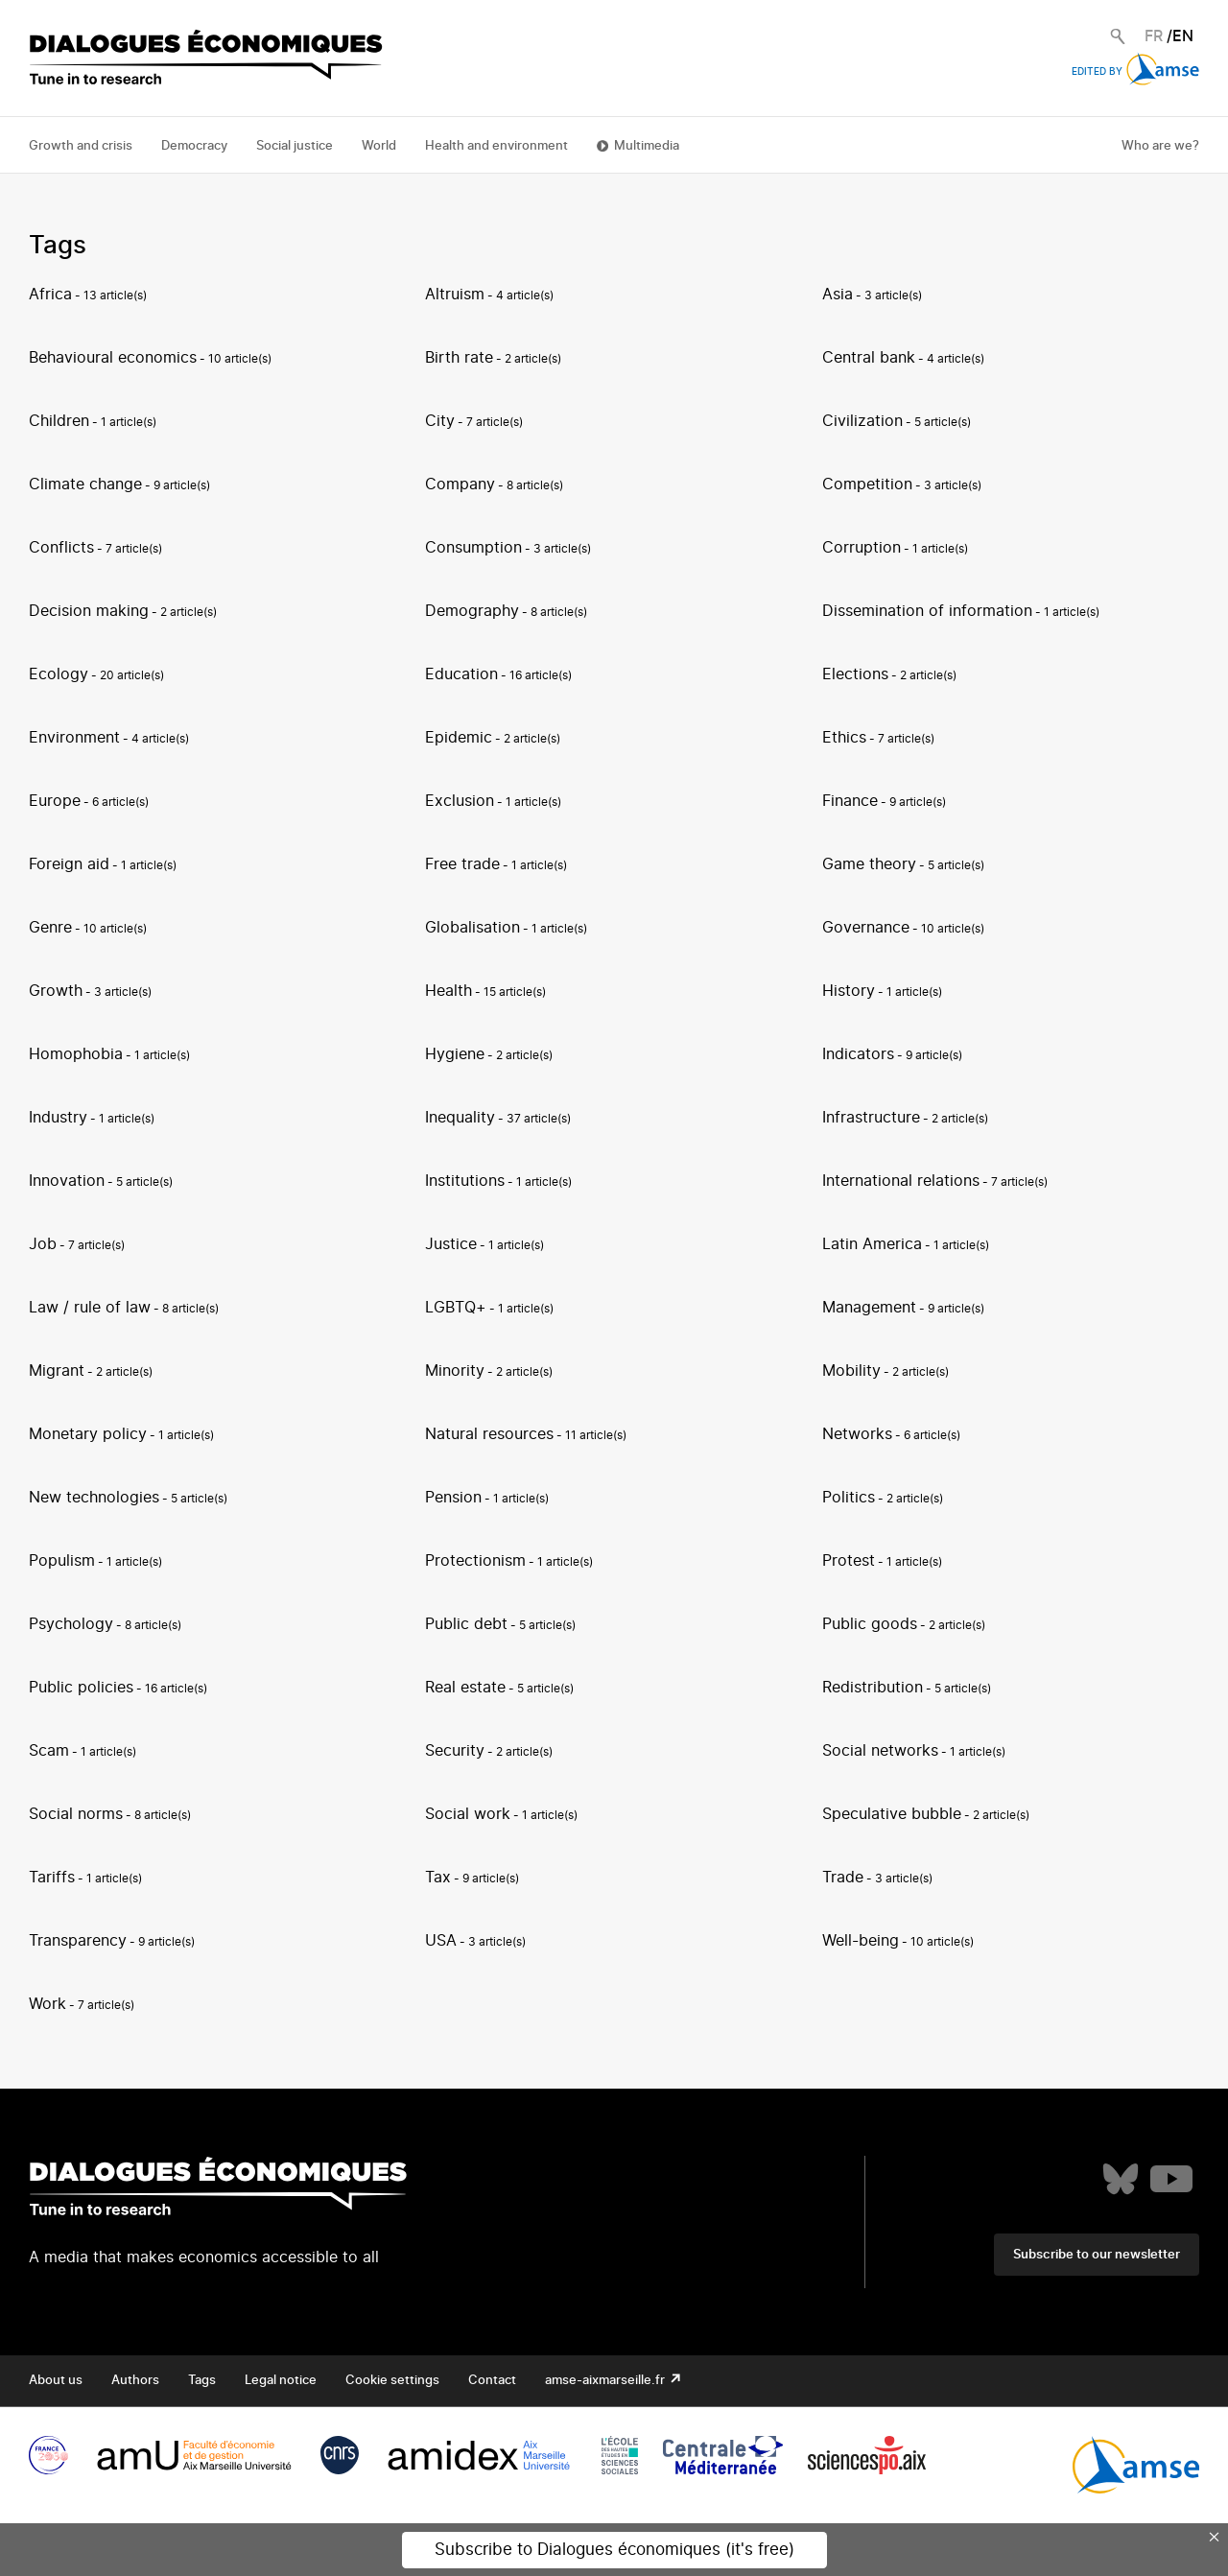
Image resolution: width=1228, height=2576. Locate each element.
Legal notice (281, 2381)
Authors (135, 2381)
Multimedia (646, 146)
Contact (492, 2381)
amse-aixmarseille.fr (606, 2381)
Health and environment (496, 146)
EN (1182, 36)
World (379, 146)
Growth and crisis (80, 146)
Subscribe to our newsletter (1096, 2255)
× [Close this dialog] (1214, 2536)
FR (1154, 36)
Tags (202, 2381)
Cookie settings (392, 2381)
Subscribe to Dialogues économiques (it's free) (614, 2549)
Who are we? (1160, 146)
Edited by (1135, 72)
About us (56, 2381)
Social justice (294, 146)
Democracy (194, 146)
